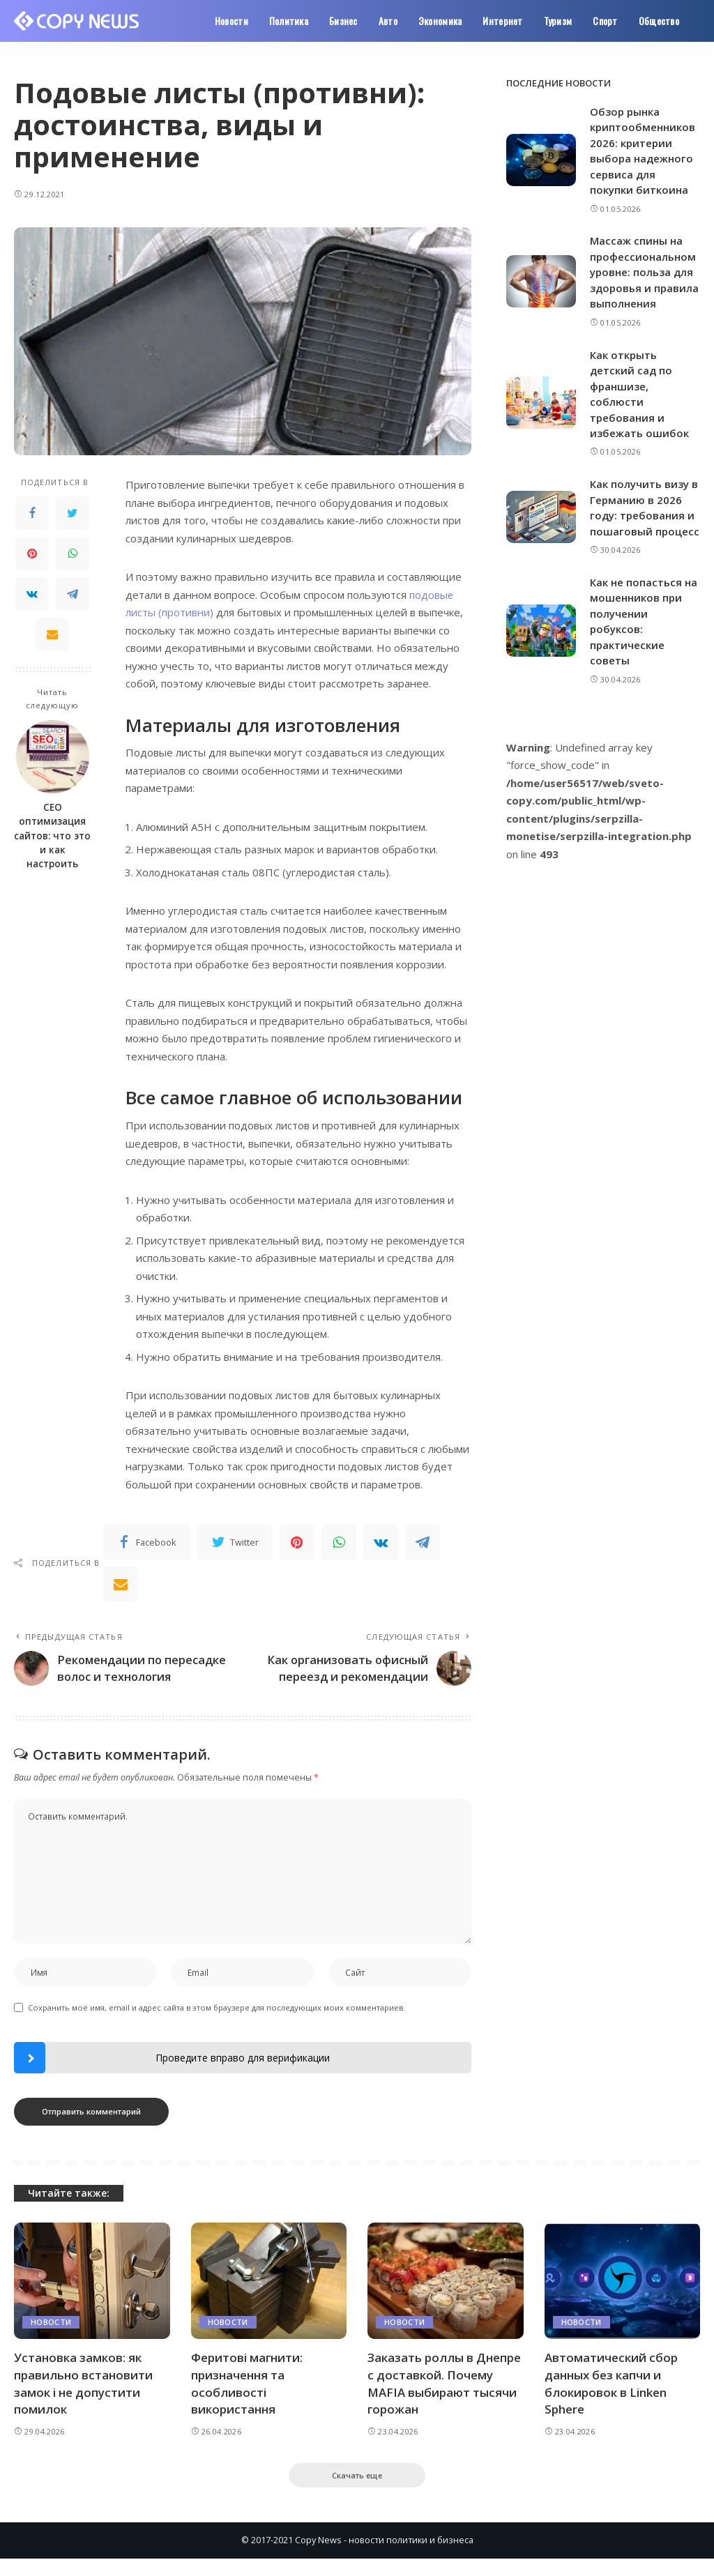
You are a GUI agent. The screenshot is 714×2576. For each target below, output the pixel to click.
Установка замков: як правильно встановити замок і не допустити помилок (83, 2400)
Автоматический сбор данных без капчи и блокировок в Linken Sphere (611, 2400)
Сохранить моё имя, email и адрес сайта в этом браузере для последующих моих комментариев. (216, 2025)
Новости (51, 2339)
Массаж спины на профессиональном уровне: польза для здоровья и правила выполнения (644, 272)
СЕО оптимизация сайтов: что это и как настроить (52, 835)
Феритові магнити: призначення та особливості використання (247, 2400)
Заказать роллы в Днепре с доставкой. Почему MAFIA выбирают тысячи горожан (444, 2400)
